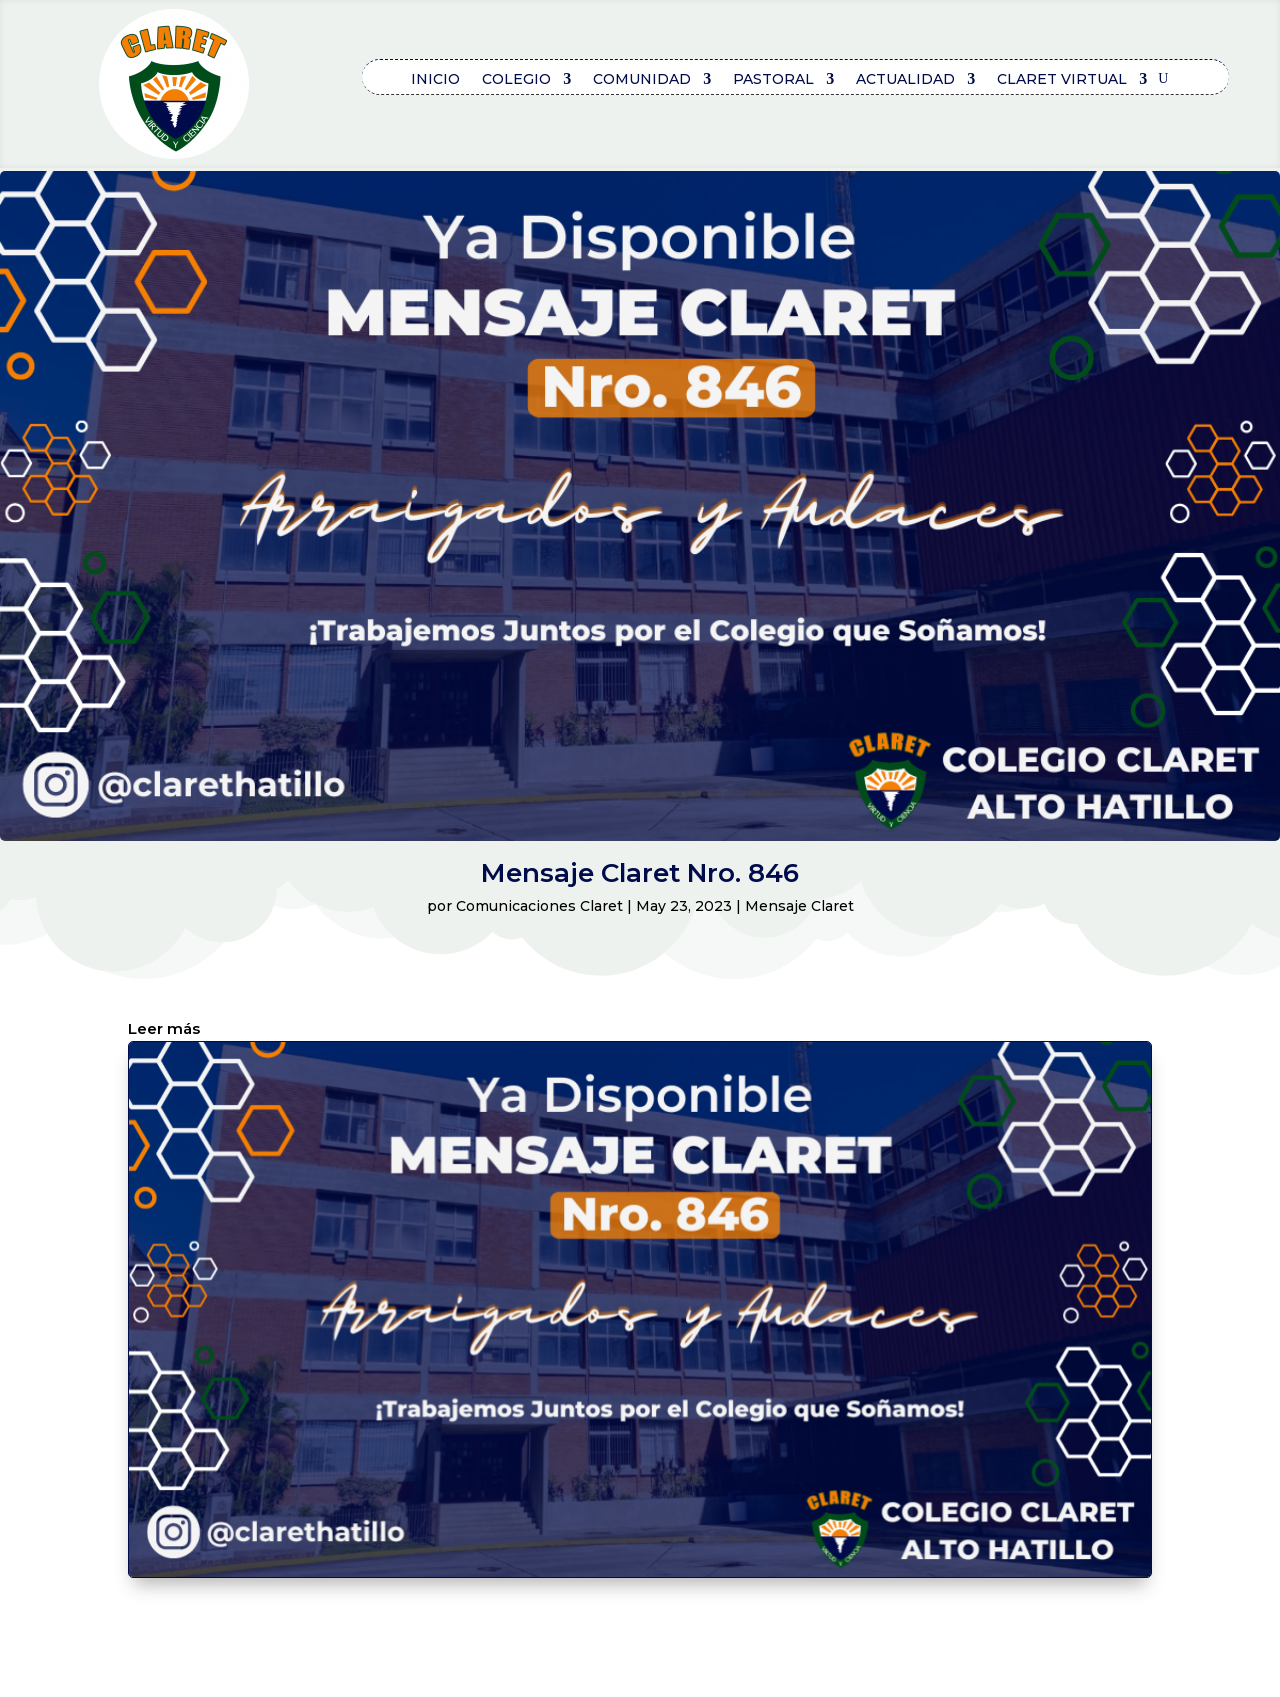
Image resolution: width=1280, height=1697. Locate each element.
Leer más (164, 1029)
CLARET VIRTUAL (1062, 80)
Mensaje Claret (799, 906)
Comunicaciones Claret (539, 906)
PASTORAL (773, 80)
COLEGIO (516, 80)
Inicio (435, 80)
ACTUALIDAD (905, 80)
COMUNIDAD (642, 80)
